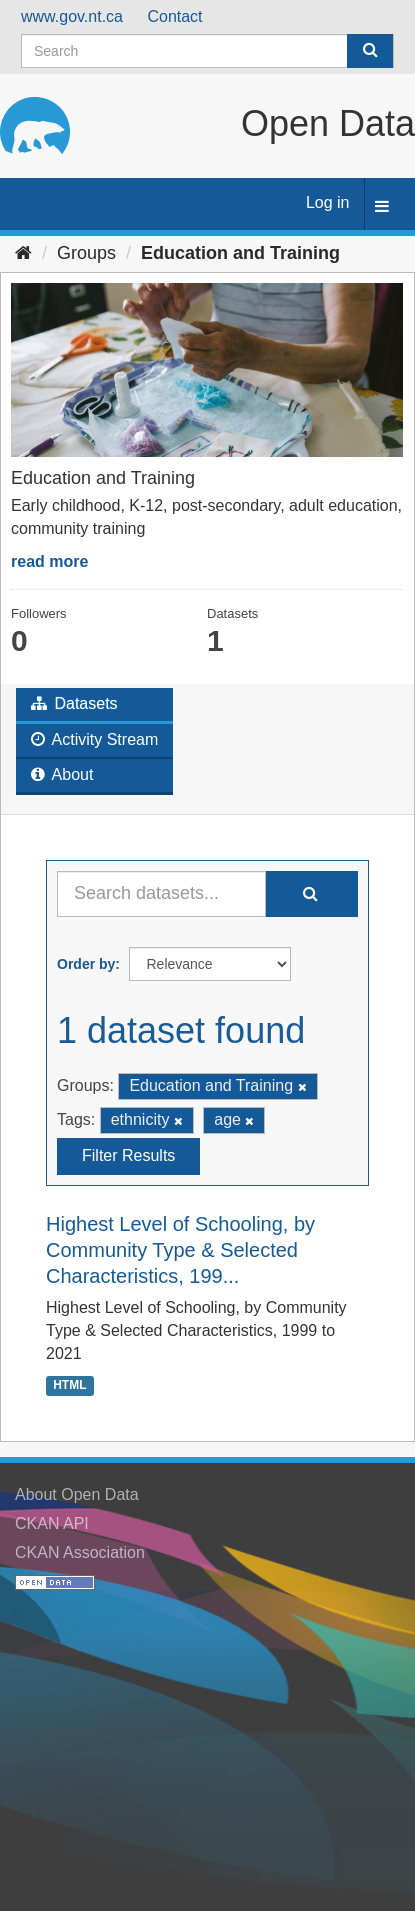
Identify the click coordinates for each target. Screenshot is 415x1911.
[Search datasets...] (161, 894)
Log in (328, 202)
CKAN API (52, 1523)
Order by (86, 964)
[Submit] (370, 51)
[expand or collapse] (382, 207)
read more (49, 561)
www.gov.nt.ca (72, 16)
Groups (86, 253)
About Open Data (77, 1494)
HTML (69, 1385)
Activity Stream (94, 739)
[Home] (23, 253)
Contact (174, 16)
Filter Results (128, 1155)
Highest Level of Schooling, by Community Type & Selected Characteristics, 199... (180, 1250)
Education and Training (240, 253)
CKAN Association (80, 1552)
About (62, 774)
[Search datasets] (207, 51)
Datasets (74, 703)
